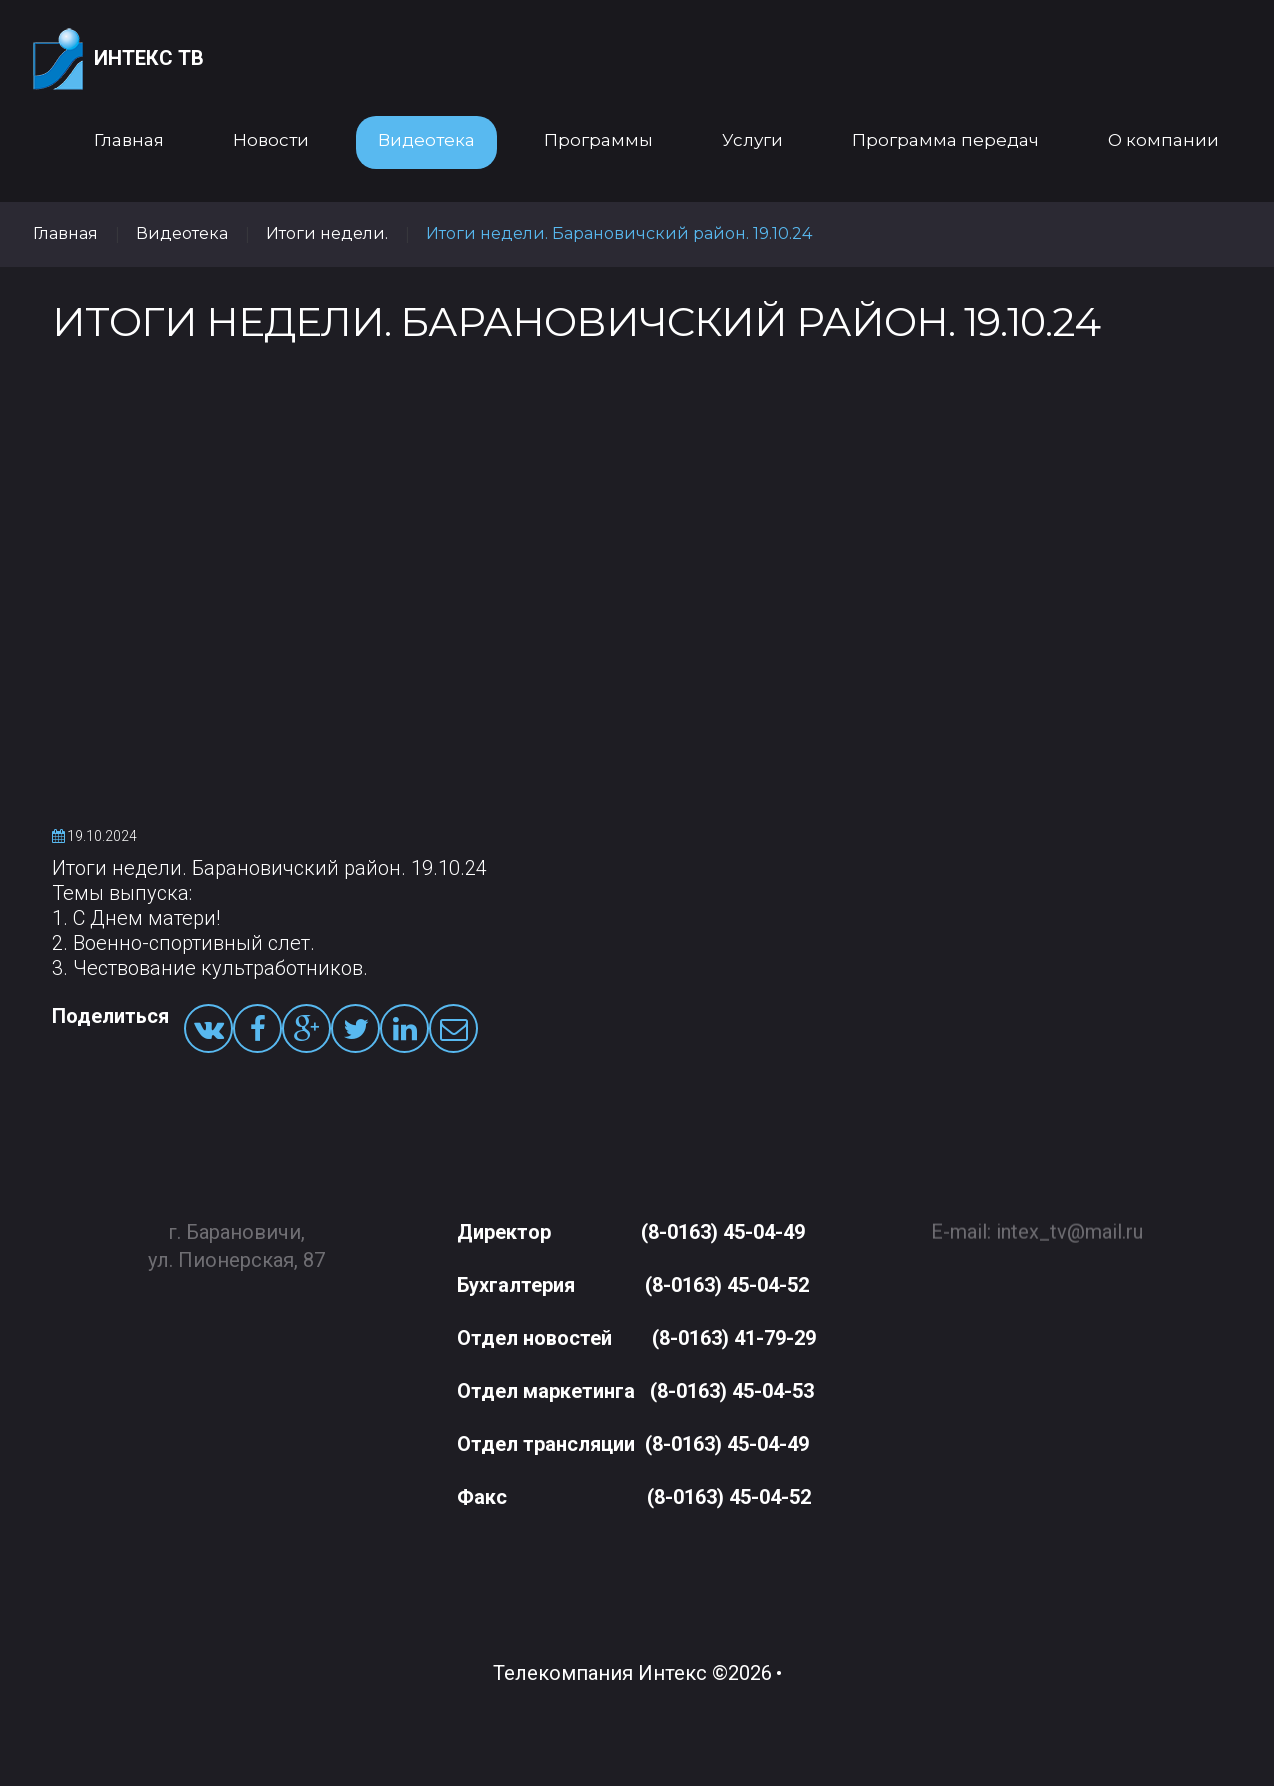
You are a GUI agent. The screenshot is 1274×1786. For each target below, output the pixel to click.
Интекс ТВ (118, 59)
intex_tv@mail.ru (1069, 1223)
